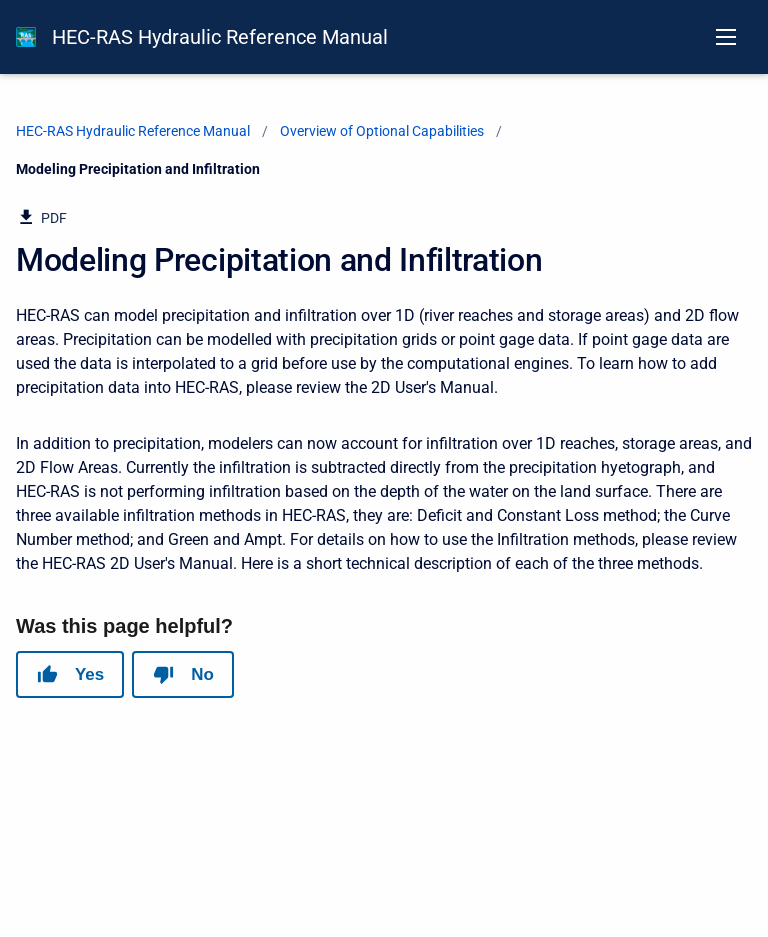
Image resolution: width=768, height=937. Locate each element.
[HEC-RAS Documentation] (26, 37)
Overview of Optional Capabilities (382, 131)
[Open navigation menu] (726, 37)
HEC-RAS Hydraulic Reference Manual (220, 37)
